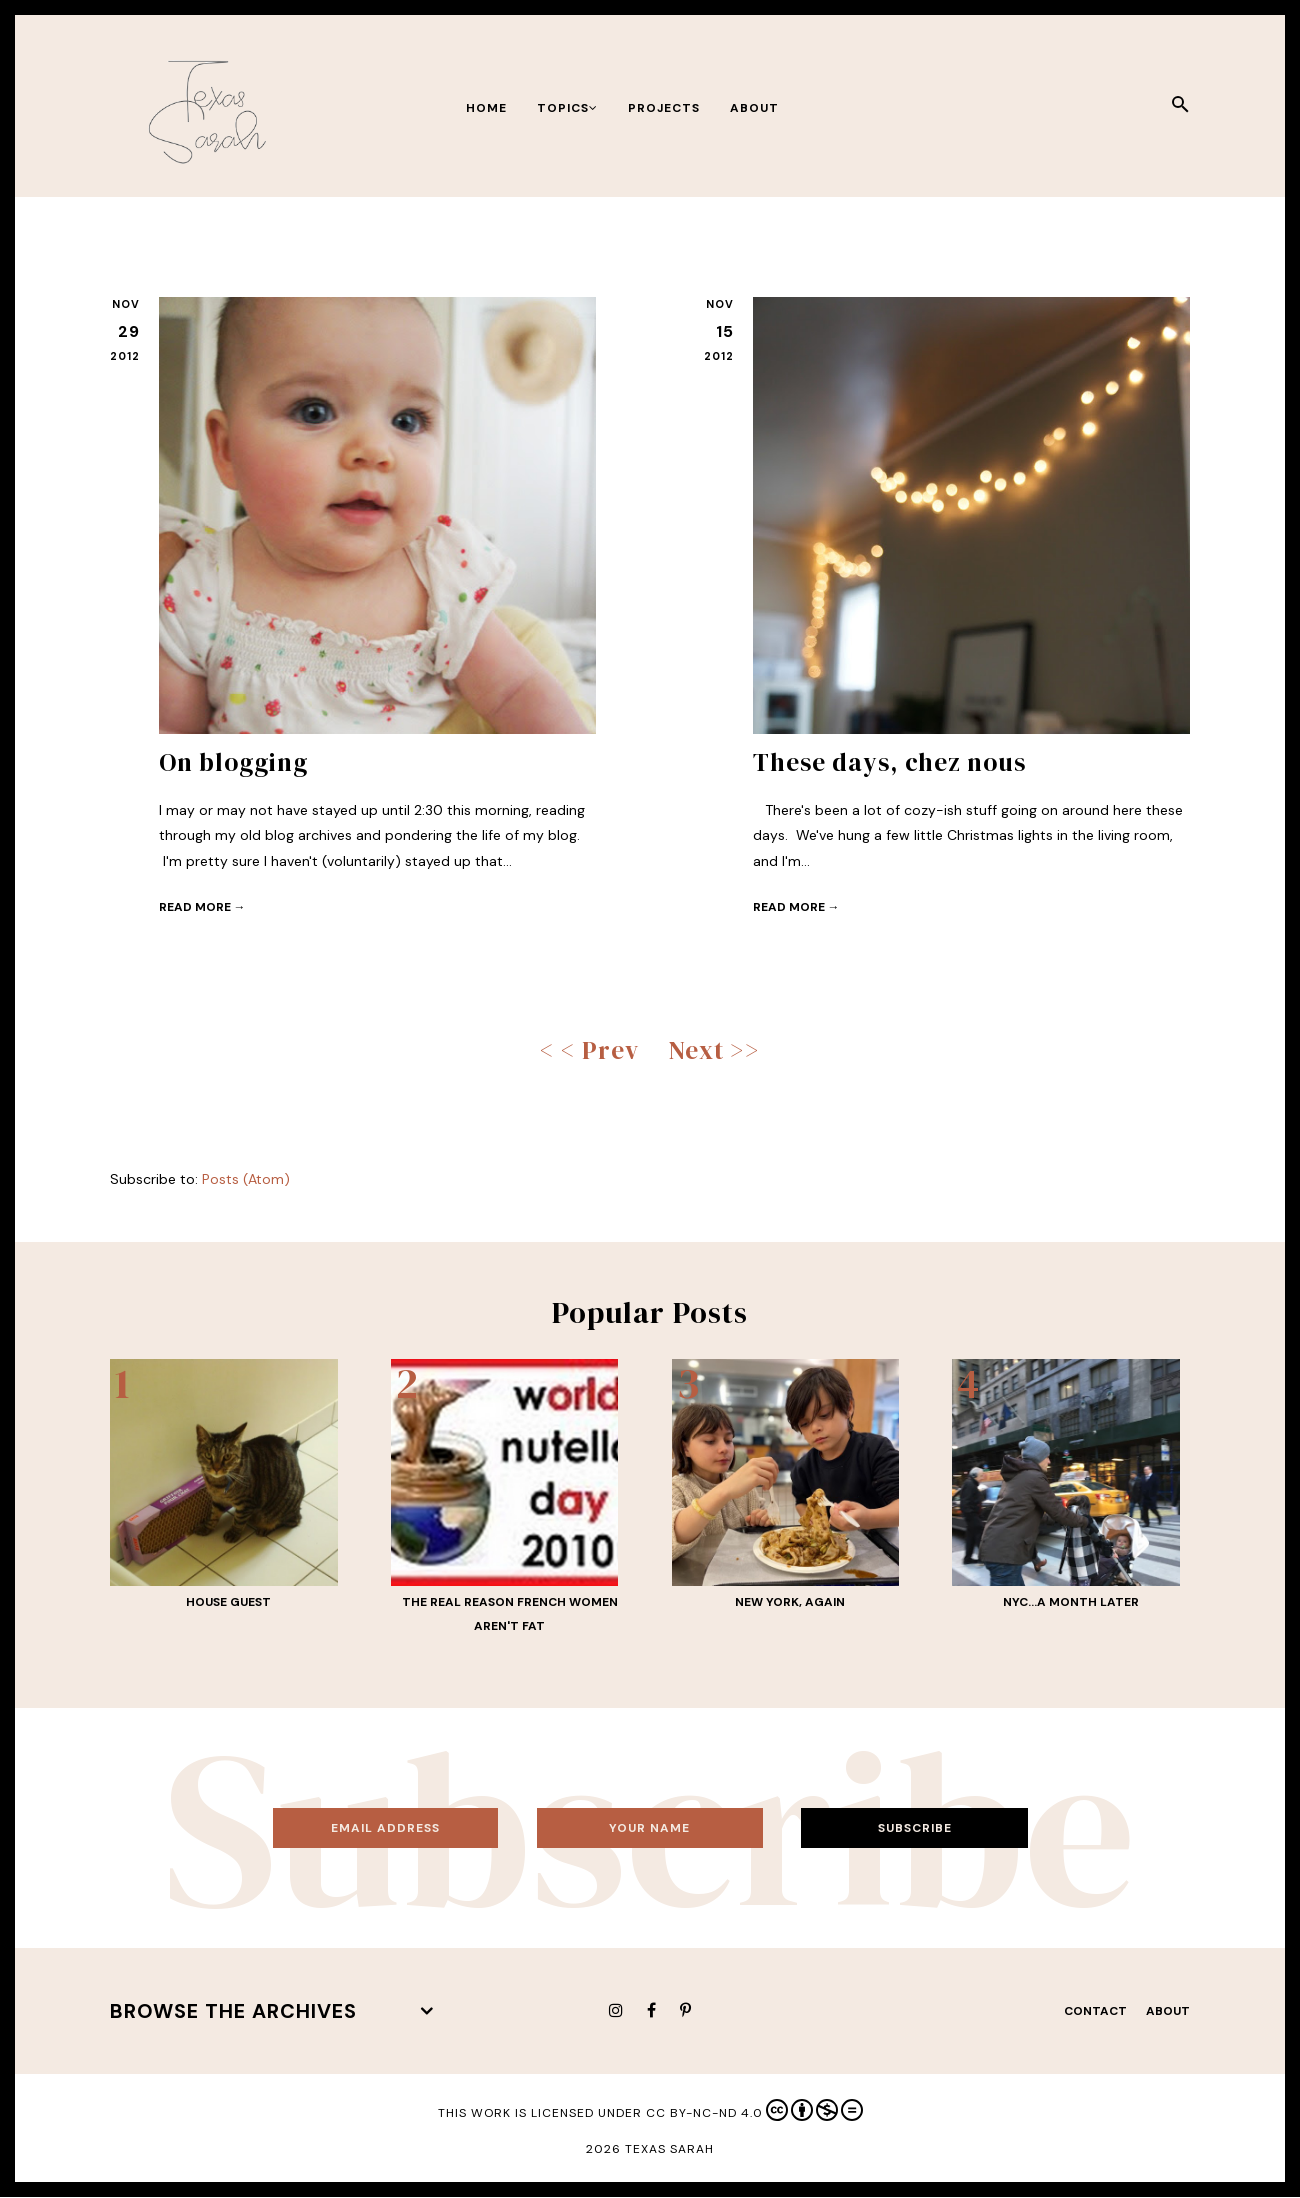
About (754, 108)
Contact (1095, 2011)
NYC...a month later (1071, 1602)
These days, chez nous (889, 762)
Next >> (714, 1050)
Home (486, 108)
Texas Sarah (669, 2149)
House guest (228, 1602)
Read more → (202, 907)
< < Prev (589, 1050)
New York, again (790, 1602)
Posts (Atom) (246, 1179)
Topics (567, 108)
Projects (664, 108)
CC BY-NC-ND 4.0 (754, 2110)
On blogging (233, 762)
